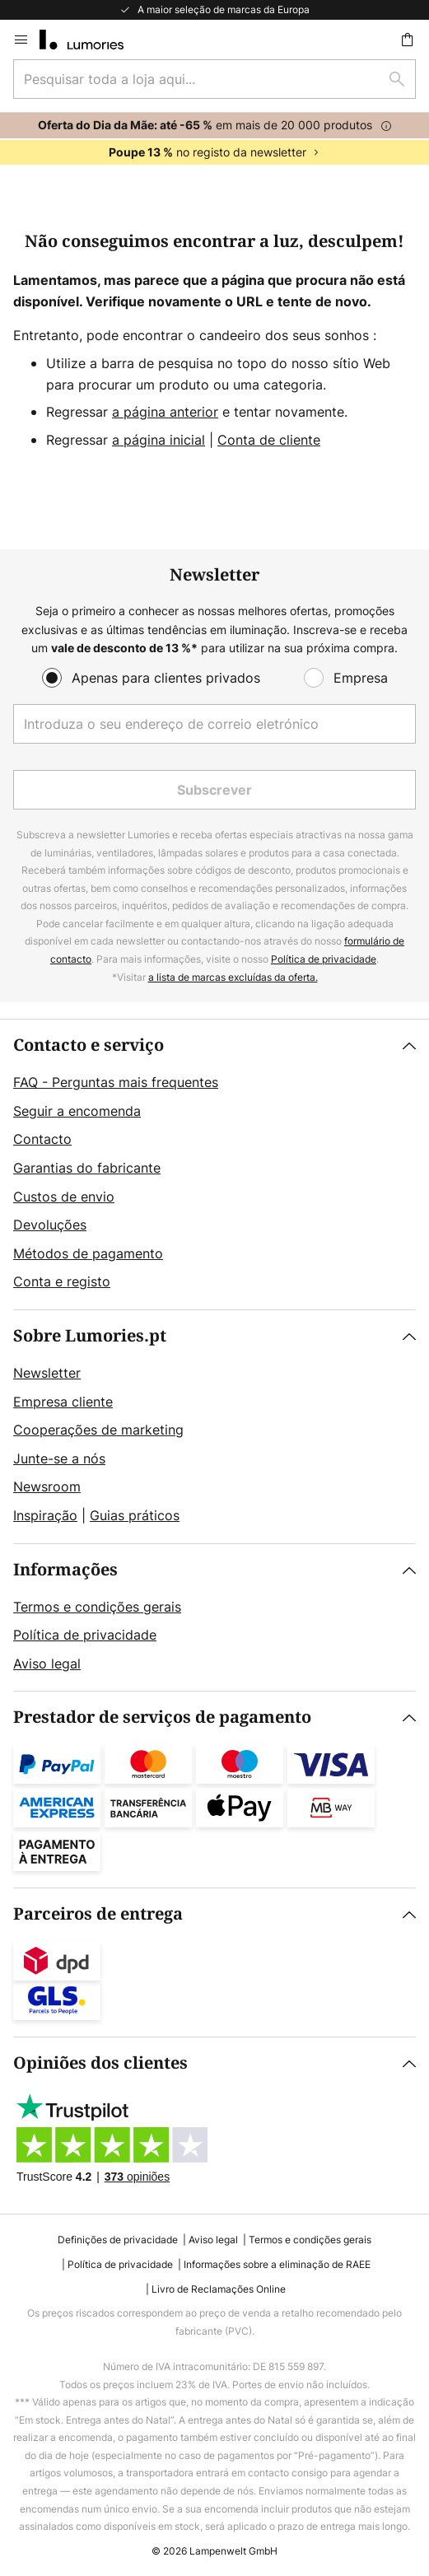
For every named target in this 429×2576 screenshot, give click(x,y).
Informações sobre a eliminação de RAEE (277, 2264)
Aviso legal (47, 1663)
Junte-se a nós (59, 1458)
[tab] (214, 1164)
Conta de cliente (268, 440)
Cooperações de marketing (98, 1430)
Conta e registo (61, 1281)
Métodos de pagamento (88, 1253)
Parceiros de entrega (98, 1914)
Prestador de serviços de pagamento (162, 1717)
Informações (65, 1570)
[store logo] (91, 39)
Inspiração (45, 1515)
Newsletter (47, 1373)
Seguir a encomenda (77, 1111)
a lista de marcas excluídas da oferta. (233, 977)
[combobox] (214, 79)
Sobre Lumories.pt (89, 1336)
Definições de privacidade (118, 2240)
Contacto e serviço (88, 1045)
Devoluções (49, 1225)
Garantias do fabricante (87, 1168)
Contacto (42, 1139)
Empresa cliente (63, 1402)
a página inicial (158, 440)
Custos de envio (63, 1197)
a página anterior (165, 412)
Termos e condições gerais (97, 1607)
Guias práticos (135, 1515)
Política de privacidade (323, 959)
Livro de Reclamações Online (219, 2289)
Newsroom (47, 1486)
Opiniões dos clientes (100, 2063)
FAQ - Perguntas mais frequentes (115, 1082)
